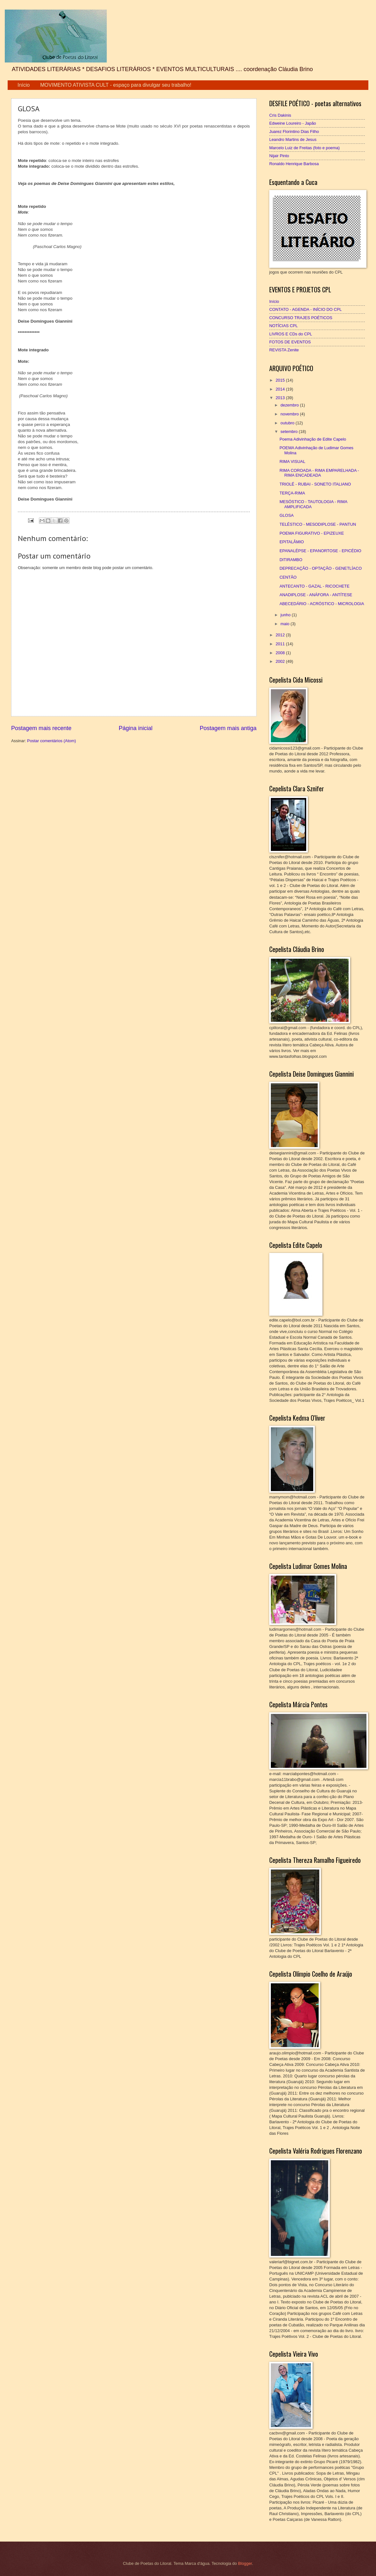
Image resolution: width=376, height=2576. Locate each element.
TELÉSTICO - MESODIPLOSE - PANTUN (317, 524)
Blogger (245, 2563)
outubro (287, 423)
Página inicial (135, 728)
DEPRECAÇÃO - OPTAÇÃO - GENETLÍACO (320, 568)
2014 (281, 389)
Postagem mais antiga (228, 728)
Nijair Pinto (279, 155)
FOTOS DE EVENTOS (290, 342)
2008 (281, 652)
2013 (281, 397)
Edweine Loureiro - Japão (292, 123)
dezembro (290, 405)
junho (286, 614)
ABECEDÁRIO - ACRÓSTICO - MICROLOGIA (321, 603)
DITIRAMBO (290, 559)
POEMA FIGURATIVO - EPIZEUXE (311, 533)
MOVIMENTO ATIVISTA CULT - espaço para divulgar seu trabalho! (115, 85)
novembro (290, 414)
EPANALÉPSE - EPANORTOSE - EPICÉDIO (320, 550)
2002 (281, 661)
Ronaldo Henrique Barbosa (294, 163)
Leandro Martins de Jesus (292, 139)
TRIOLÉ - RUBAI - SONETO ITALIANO (315, 484)
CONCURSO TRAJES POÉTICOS (300, 317)
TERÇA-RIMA (292, 493)
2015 (281, 380)
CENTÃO (288, 577)
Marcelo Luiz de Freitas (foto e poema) (304, 147)
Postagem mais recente (41, 728)
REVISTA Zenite (284, 350)
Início (24, 85)
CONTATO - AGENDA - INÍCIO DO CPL (305, 309)
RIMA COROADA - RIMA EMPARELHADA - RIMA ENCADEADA (319, 473)
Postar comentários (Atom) (51, 740)
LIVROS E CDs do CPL (290, 334)
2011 (281, 643)
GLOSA (286, 515)
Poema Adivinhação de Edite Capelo (312, 439)
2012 (281, 635)
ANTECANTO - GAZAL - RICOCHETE (314, 586)
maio (285, 623)
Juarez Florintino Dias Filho (294, 131)
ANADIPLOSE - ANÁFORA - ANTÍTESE (315, 594)
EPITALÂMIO (291, 541)
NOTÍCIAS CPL (283, 325)
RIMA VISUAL (292, 461)
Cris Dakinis (280, 115)
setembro (289, 431)
